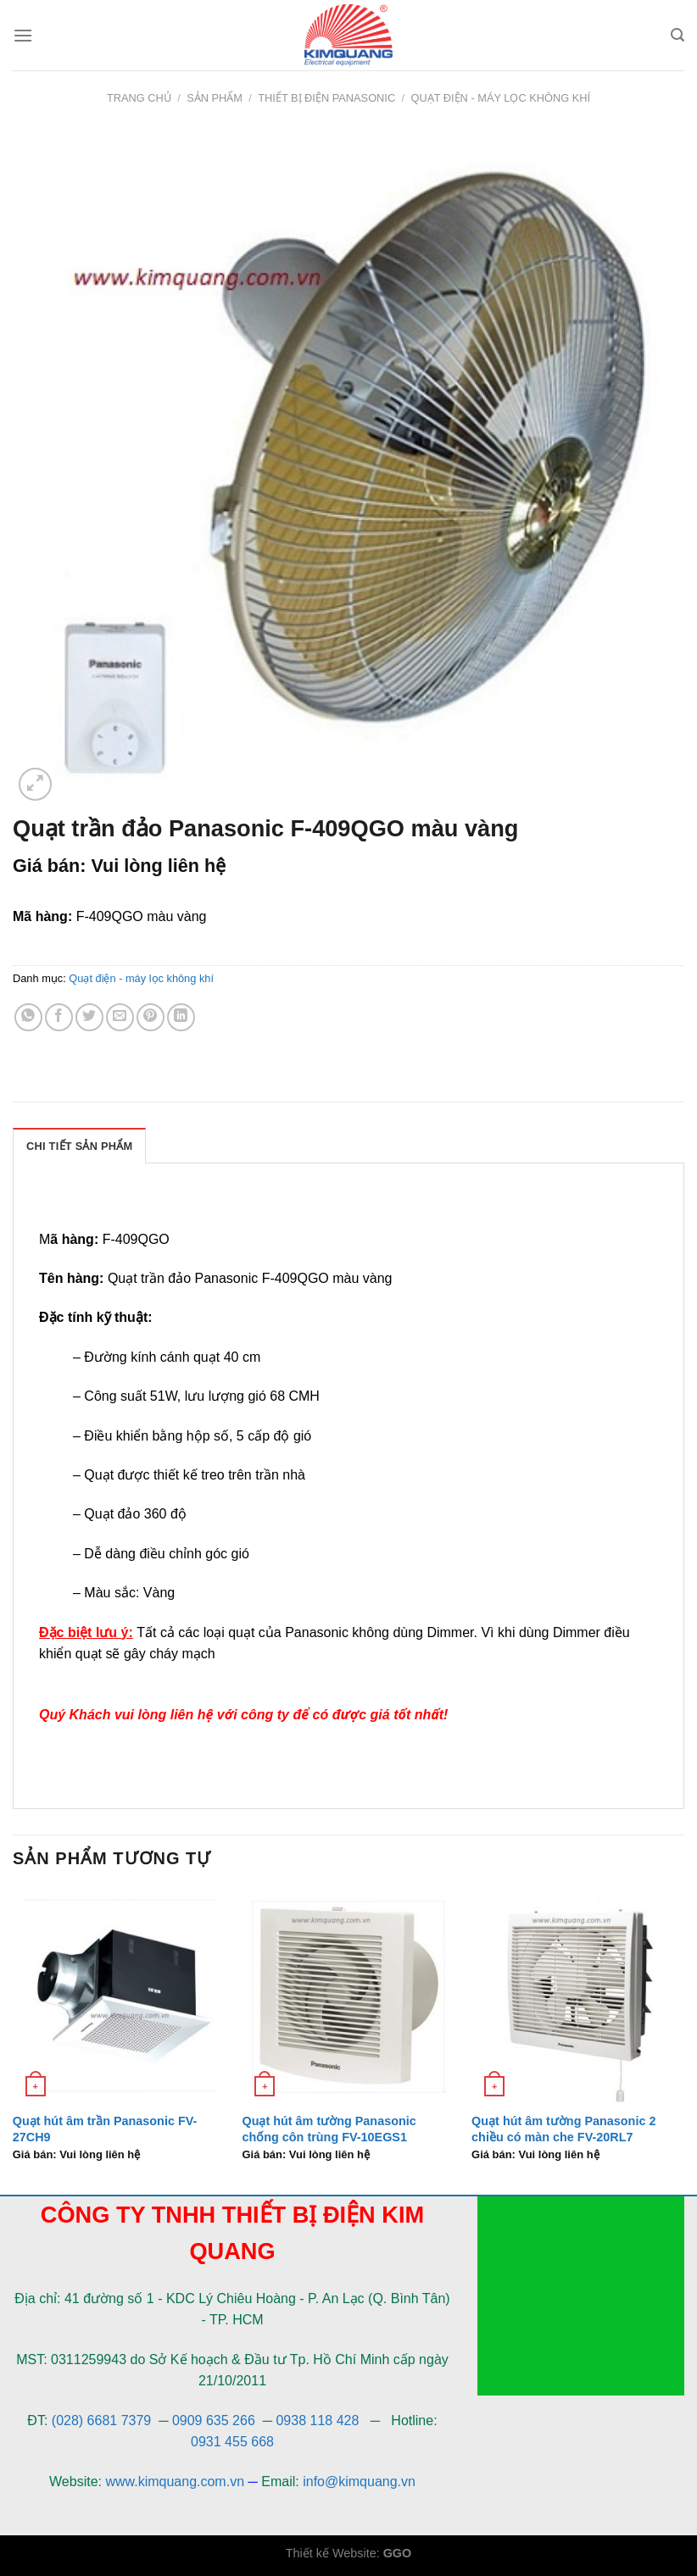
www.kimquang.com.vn (174, 2481)
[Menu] (23, 35)
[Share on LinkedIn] (181, 1017)
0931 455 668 (232, 2441)
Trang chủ (139, 98)
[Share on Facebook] (59, 1017)
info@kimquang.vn (359, 2481)
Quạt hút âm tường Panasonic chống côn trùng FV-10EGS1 (328, 2129)
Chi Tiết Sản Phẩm (79, 1146)
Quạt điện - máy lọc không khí (500, 98)
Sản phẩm (215, 98)
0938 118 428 (317, 2420)
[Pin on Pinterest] (150, 1017)
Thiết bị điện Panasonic (326, 98)
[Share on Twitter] (89, 1017)
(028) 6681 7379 (103, 2420)
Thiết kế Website (331, 2553)
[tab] (79, 1145)
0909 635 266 (213, 2420)
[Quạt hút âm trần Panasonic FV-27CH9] (119, 1996)
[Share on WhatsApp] (28, 1017)
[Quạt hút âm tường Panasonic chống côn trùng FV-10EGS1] (348, 1996)
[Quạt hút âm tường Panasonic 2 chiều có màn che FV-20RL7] (577, 1996)
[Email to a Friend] (120, 1017)
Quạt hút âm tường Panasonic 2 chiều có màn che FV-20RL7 (563, 2129)
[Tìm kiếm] (677, 35)
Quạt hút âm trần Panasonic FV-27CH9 (105, 2129)
